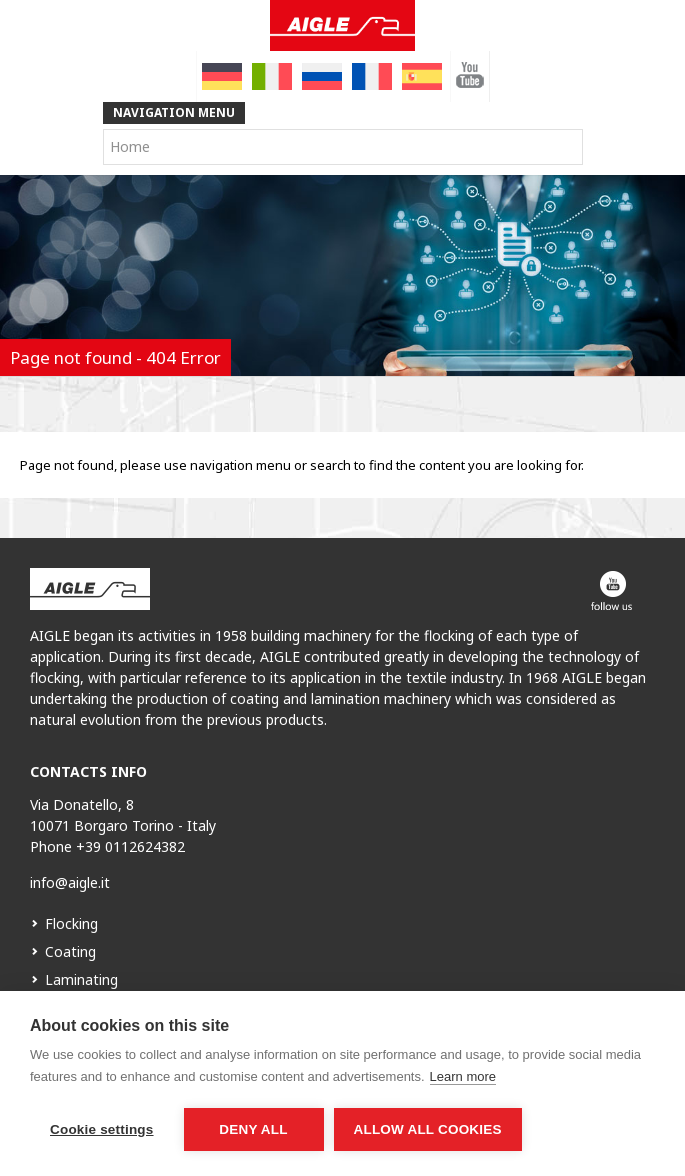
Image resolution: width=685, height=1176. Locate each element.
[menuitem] (222, 76)
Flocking (71, 923)
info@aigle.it (70, 882)
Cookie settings (102, 1129)
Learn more (463, 1076)
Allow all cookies (428, 1129)
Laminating (81, 979)
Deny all (253, 1129)
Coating (70, 951)
